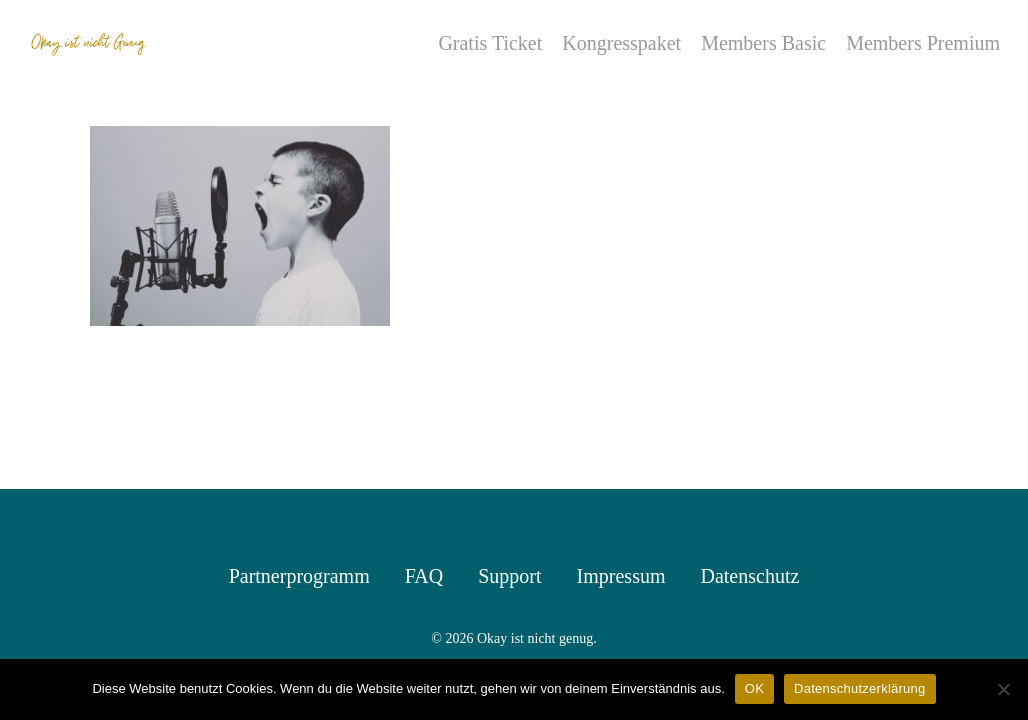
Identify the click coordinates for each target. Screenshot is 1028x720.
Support (509, 576)
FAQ (424, 576)
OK (754, 688)
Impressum (621, 576)
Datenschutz (749, 576)
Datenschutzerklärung (859, 688)
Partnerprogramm (299, 576)
